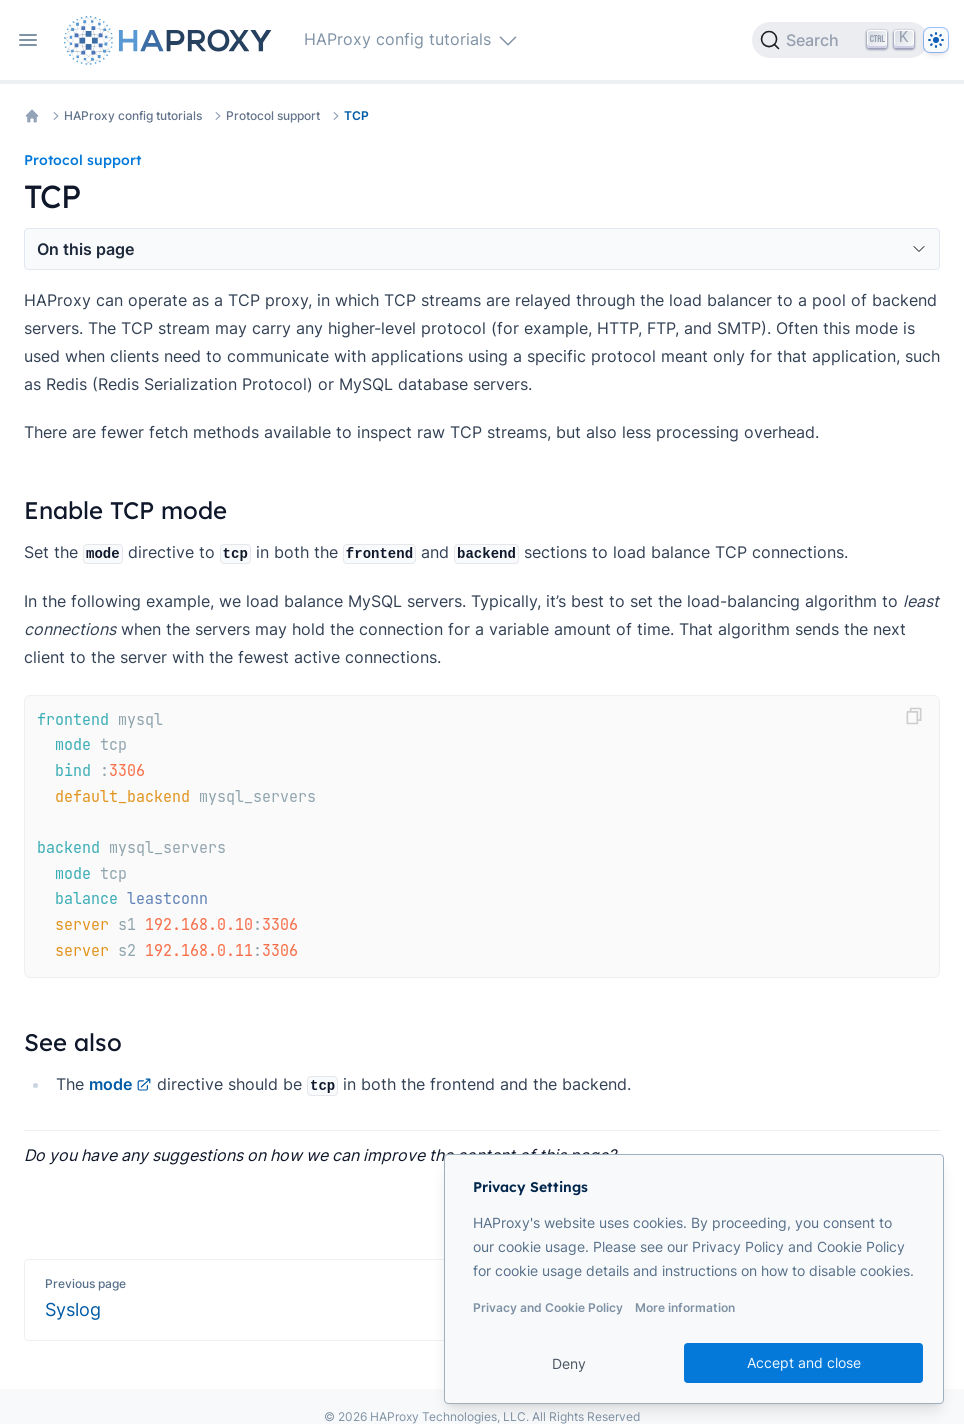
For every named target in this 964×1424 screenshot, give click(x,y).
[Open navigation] (28, 40)
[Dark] (936, 40)
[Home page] (172, 40)
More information (685, 1307)
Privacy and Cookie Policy (548, 1307)
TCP (356, 115)
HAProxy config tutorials (133, 115)
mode (120, 1084)
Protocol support (273, 115)
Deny (569, 1363)
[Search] (840, 40)
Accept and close (804, 1362)
